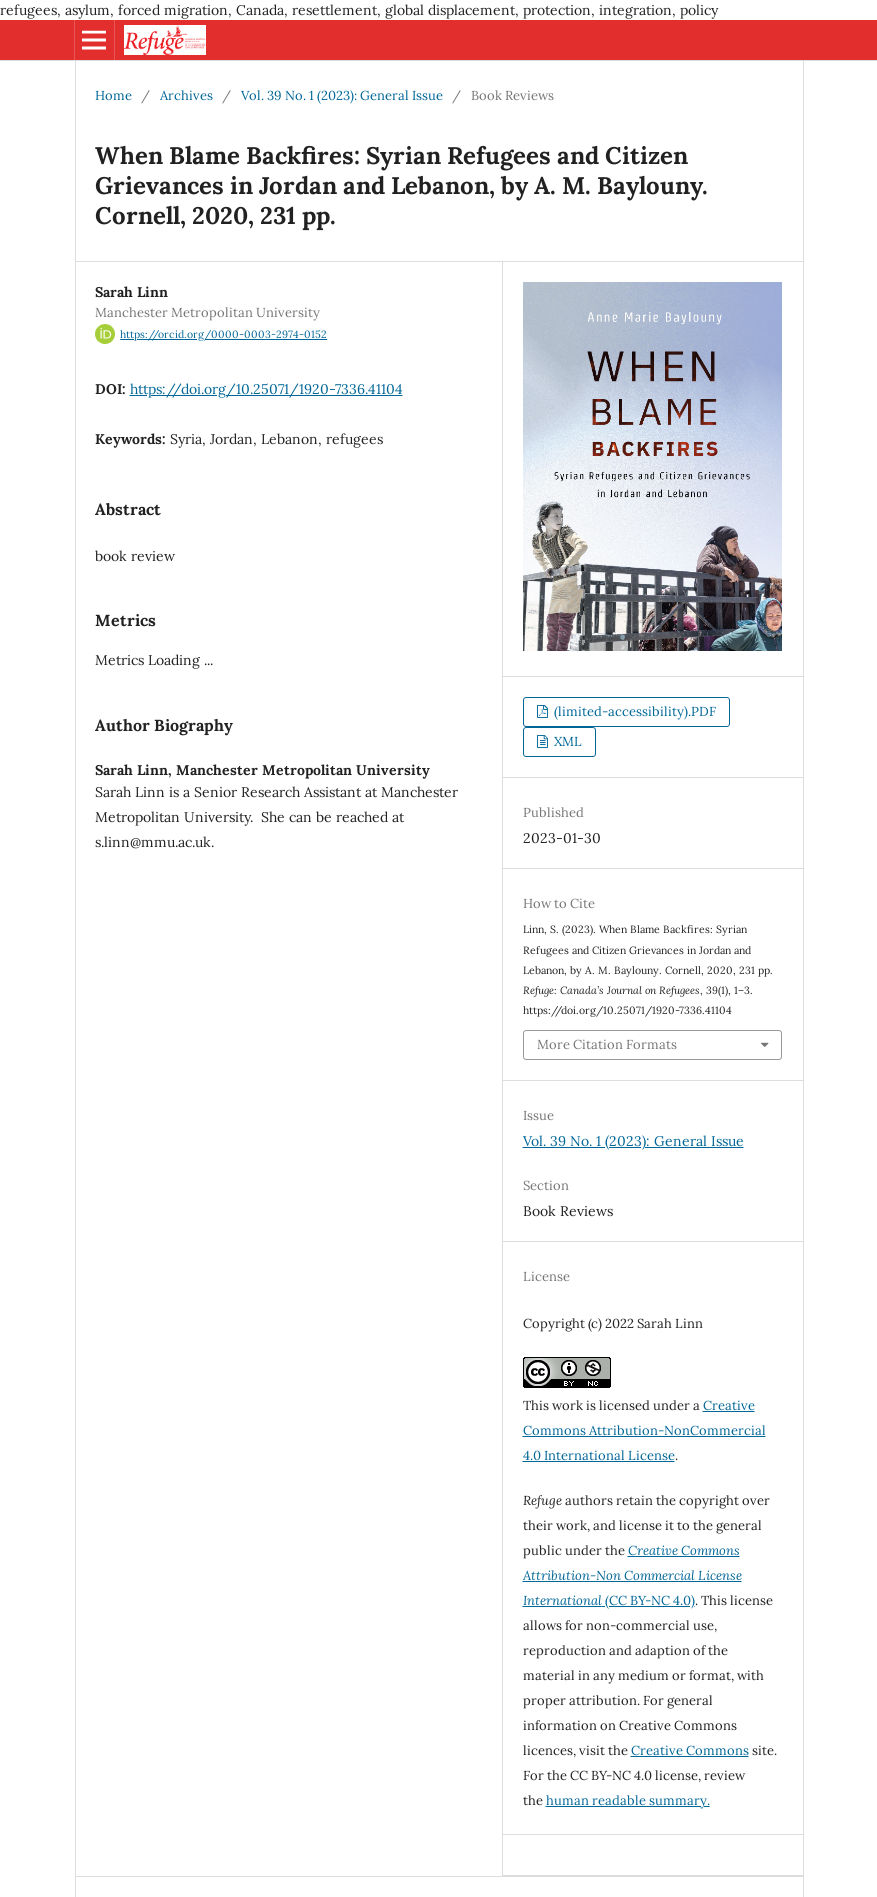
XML (566, 741)
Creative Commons (690, 1750)
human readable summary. (628, 1800)
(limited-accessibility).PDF (633, 711)
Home (113, 95)
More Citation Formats (607, 1044)
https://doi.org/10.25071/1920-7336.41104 (266, 389)
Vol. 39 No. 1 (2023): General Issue (342, 95)
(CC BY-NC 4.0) (632, 1575)
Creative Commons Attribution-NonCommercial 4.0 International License (644, 1430)
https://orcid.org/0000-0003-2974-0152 (223, 334)
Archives (186, 95)
